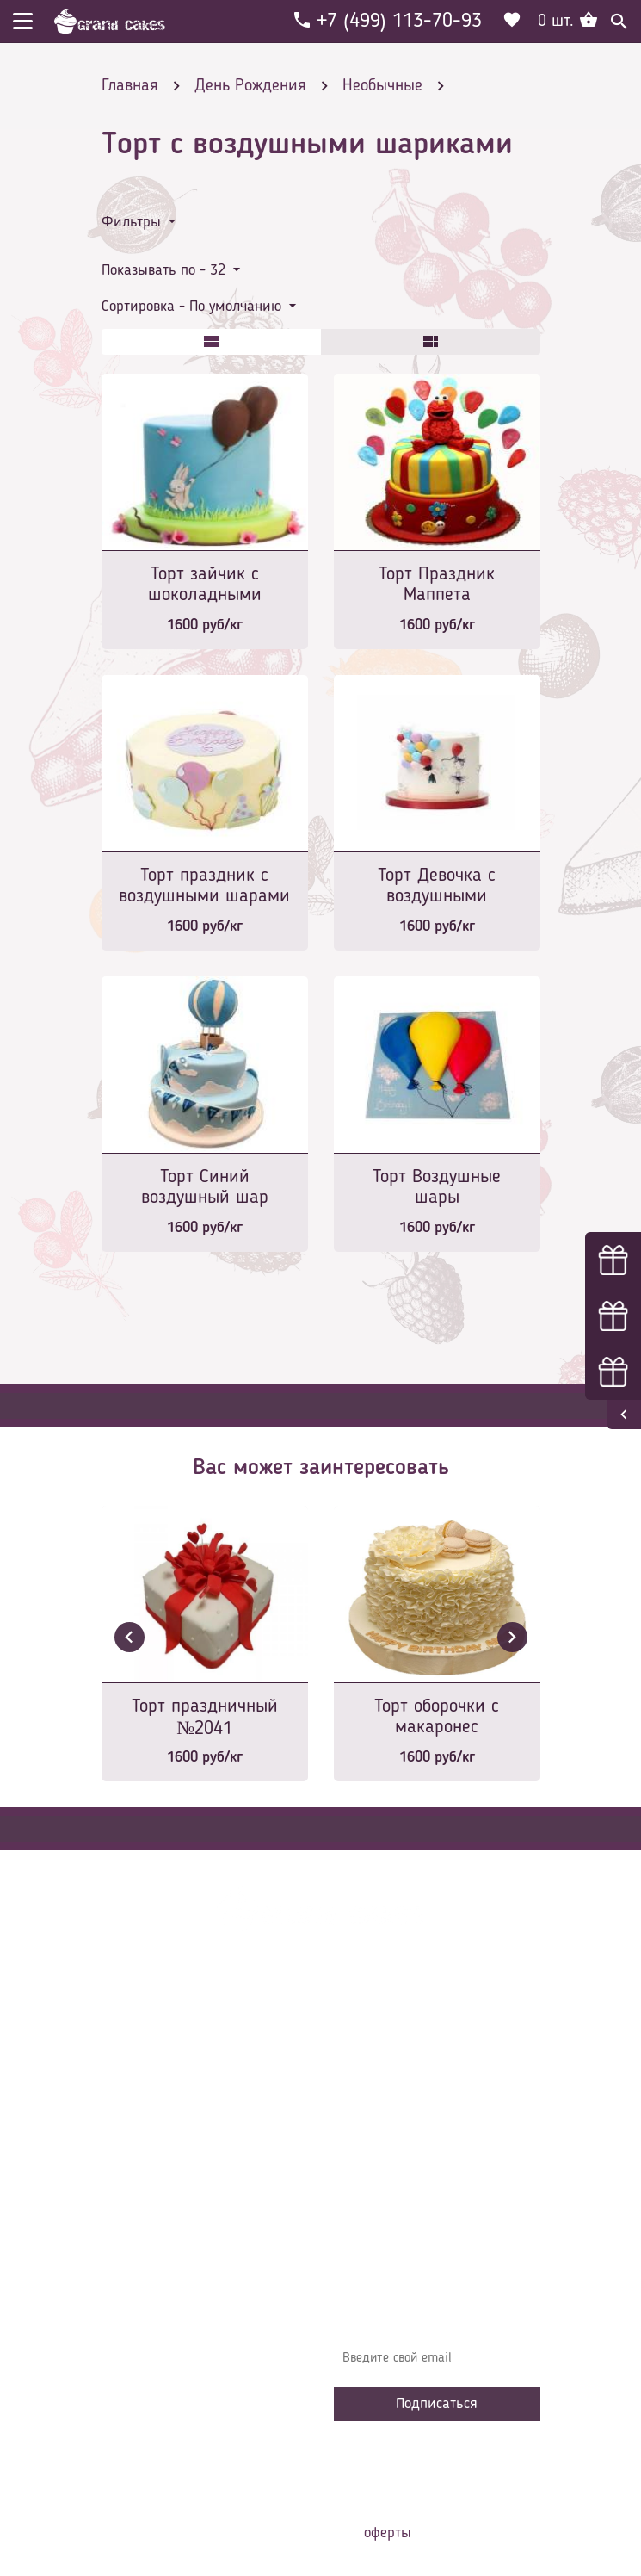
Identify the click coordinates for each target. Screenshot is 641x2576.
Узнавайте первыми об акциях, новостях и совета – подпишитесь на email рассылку (429, 2308)
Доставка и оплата (400, 2092)
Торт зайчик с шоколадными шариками (205, 586)
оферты (387, 2533)
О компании (380, 2066)
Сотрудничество (391, 2195)
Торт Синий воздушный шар (204, 1187)
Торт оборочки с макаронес (436, 1717)
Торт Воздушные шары (437, 1187)
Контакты (373, 2118)
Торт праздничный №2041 (205, 1717)
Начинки (370, 2144)
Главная (369, 2040)
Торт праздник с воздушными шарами (204, 886)
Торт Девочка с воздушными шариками (437, 887)
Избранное (376, 2170)
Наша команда (389, 2221)
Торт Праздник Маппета (437, 584)
